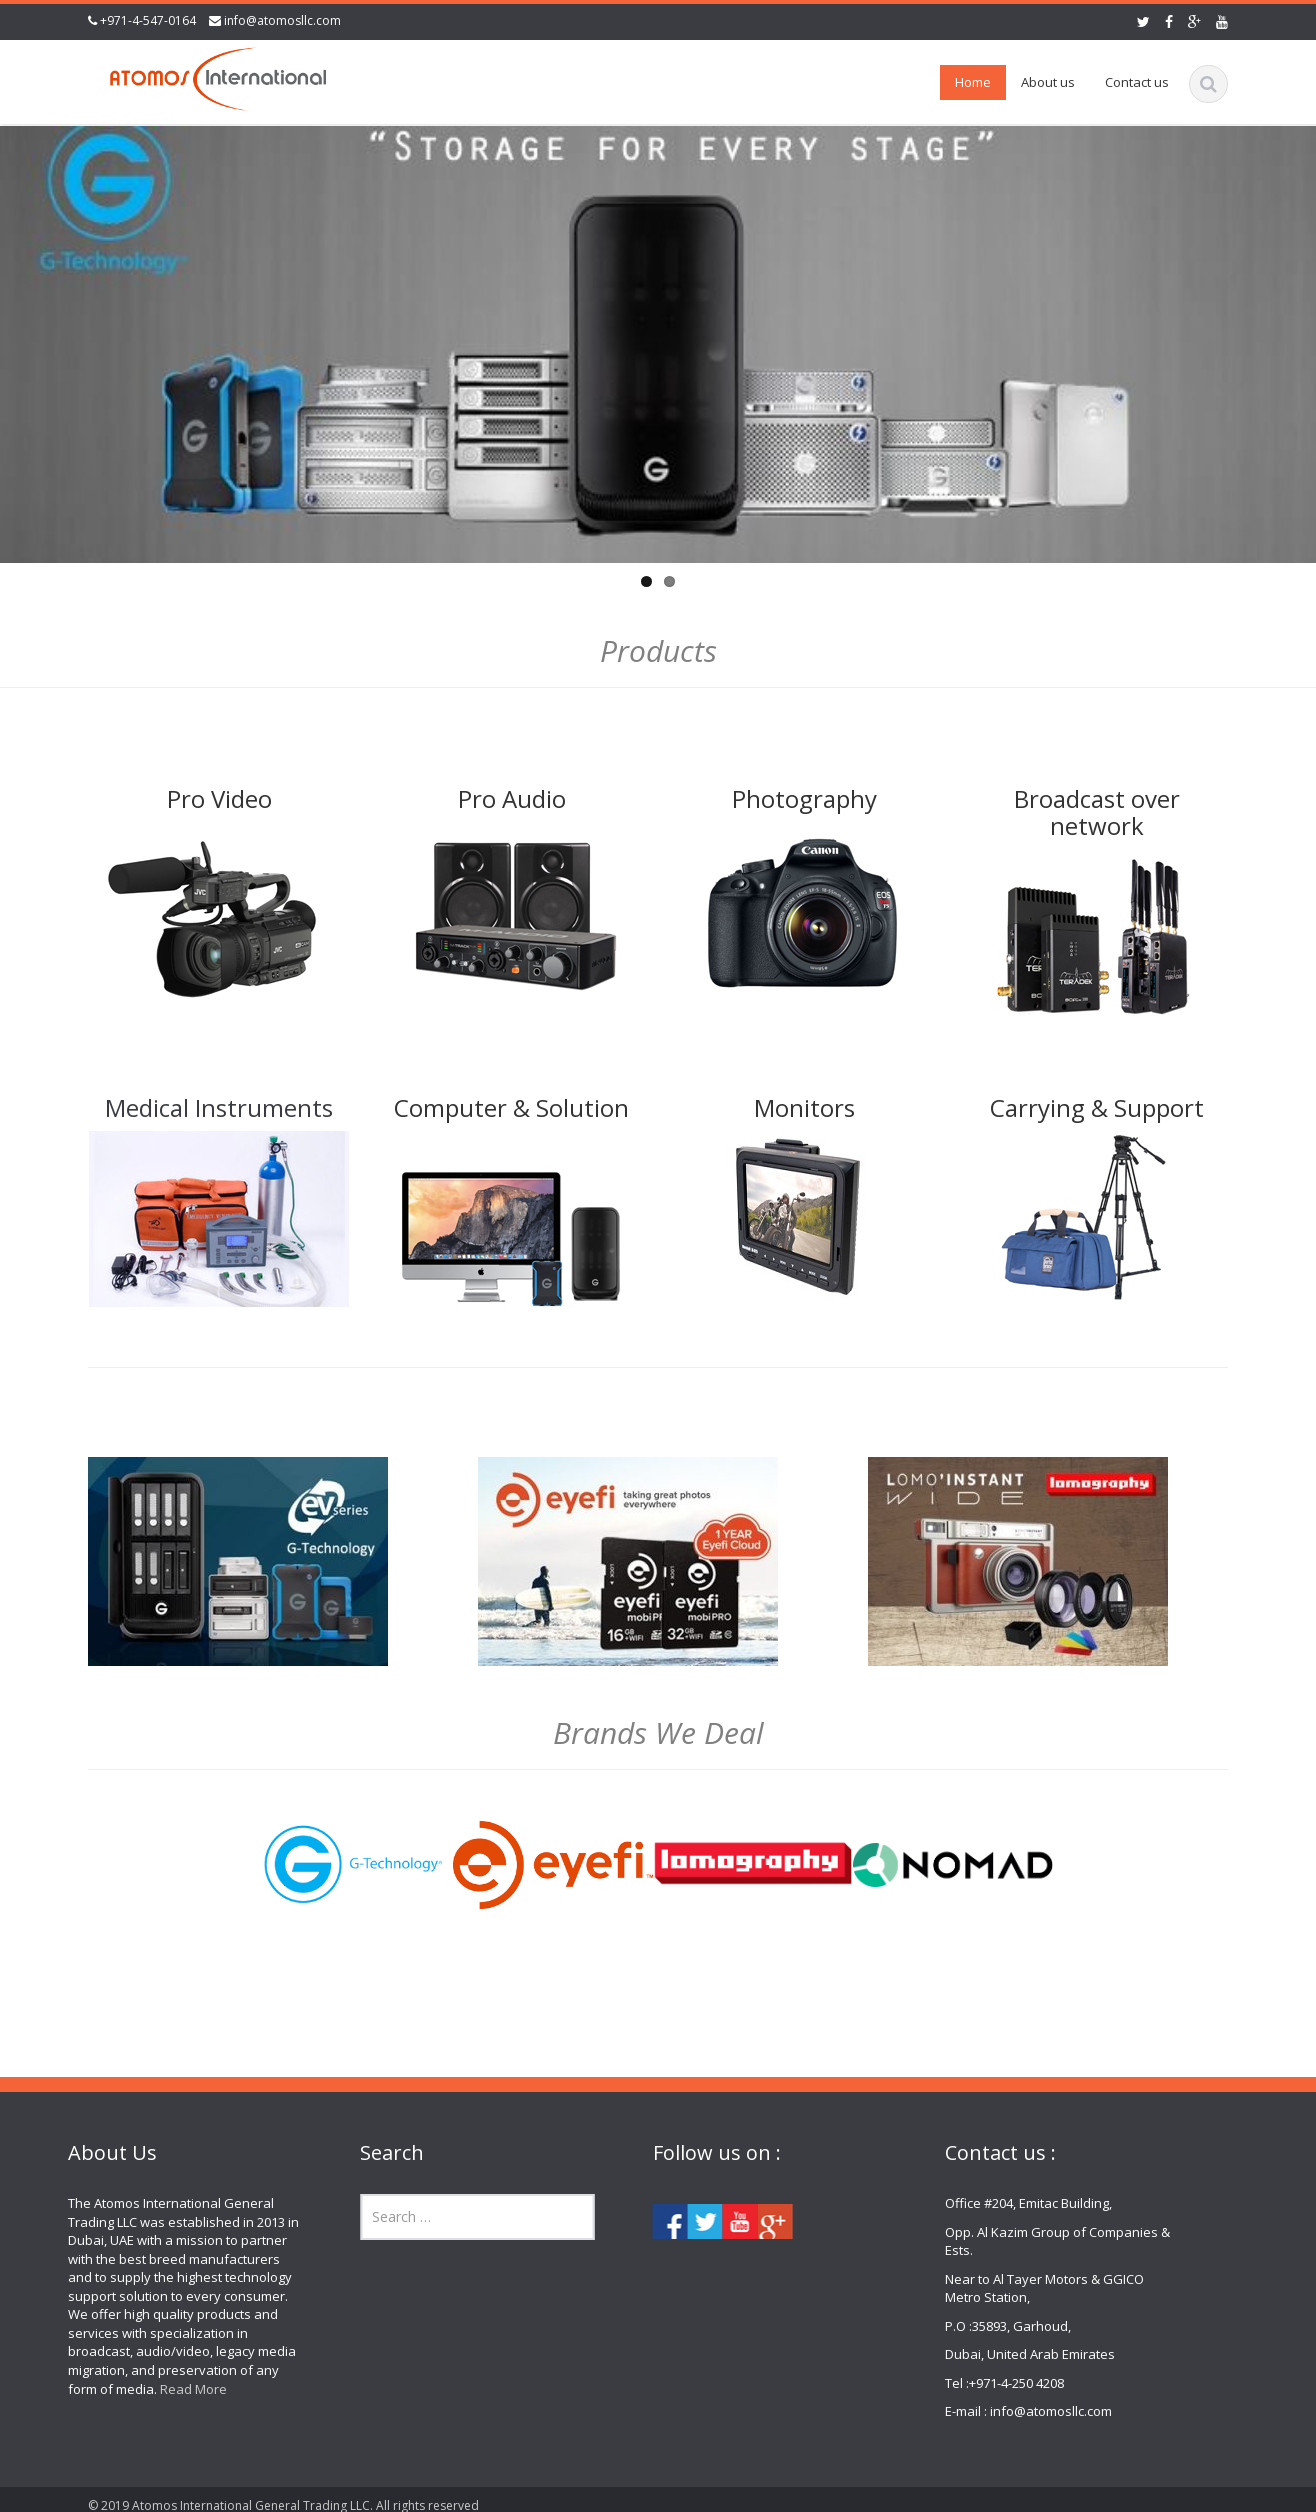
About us (1048, 82)
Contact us (1137, 82)
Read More (179, 2389)
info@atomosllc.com (282, 20)
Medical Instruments (219, 1107)
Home (973, 82)
